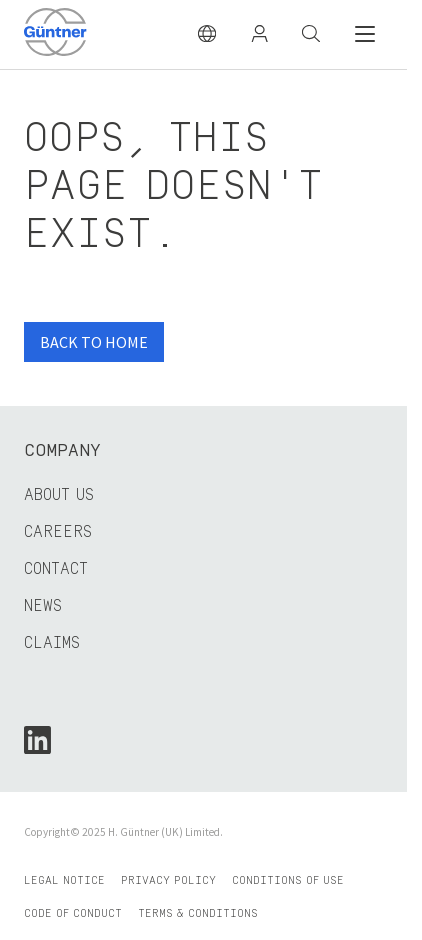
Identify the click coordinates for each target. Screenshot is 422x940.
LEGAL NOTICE (64, 880)
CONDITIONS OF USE (288, 880)
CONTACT (56, 569)
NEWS (43, 606)
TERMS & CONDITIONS (198, 913)
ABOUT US (59, 495)
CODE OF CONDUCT (73, 913)
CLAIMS (52, 643)
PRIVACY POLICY (168, 880)
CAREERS (58, 532)
